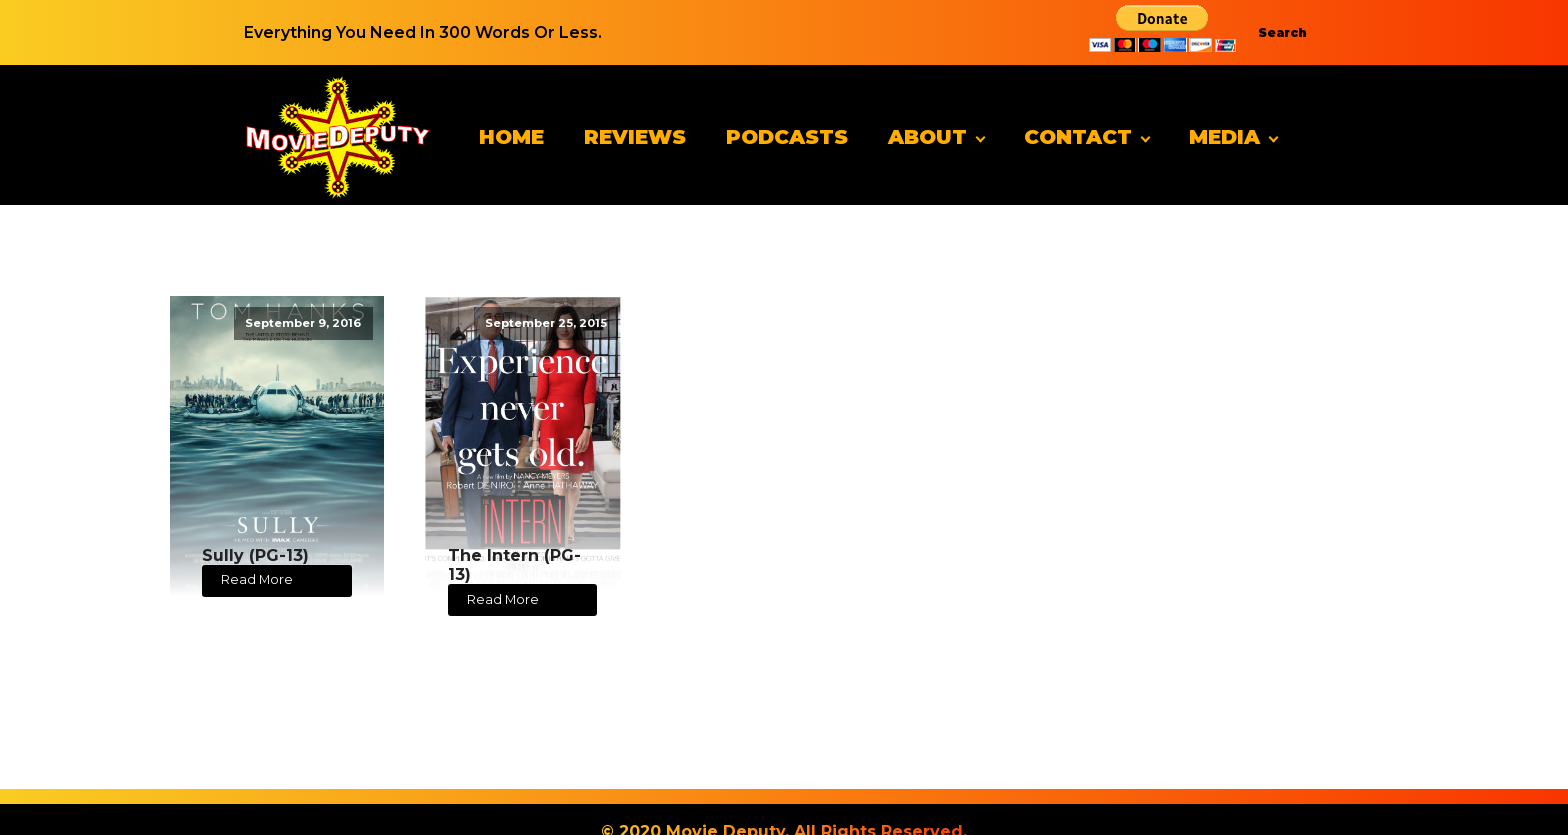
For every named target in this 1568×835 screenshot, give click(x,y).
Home (511, 137)
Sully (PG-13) (255, 555)
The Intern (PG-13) (514, 565)
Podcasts (787, 137)
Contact (1078, 137)
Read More (257, 579)
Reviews (635, 137)
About (927, 137)
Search (1282, 32)
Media (1224, 137)
